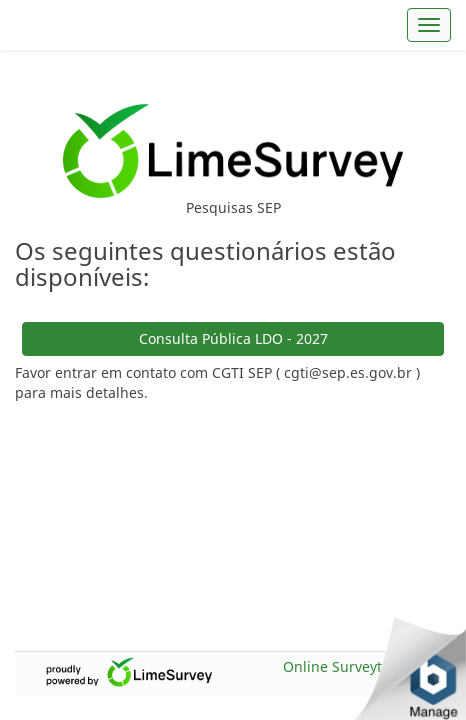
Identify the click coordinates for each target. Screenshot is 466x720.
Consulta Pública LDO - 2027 (233, 305)
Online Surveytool (342, 666)
